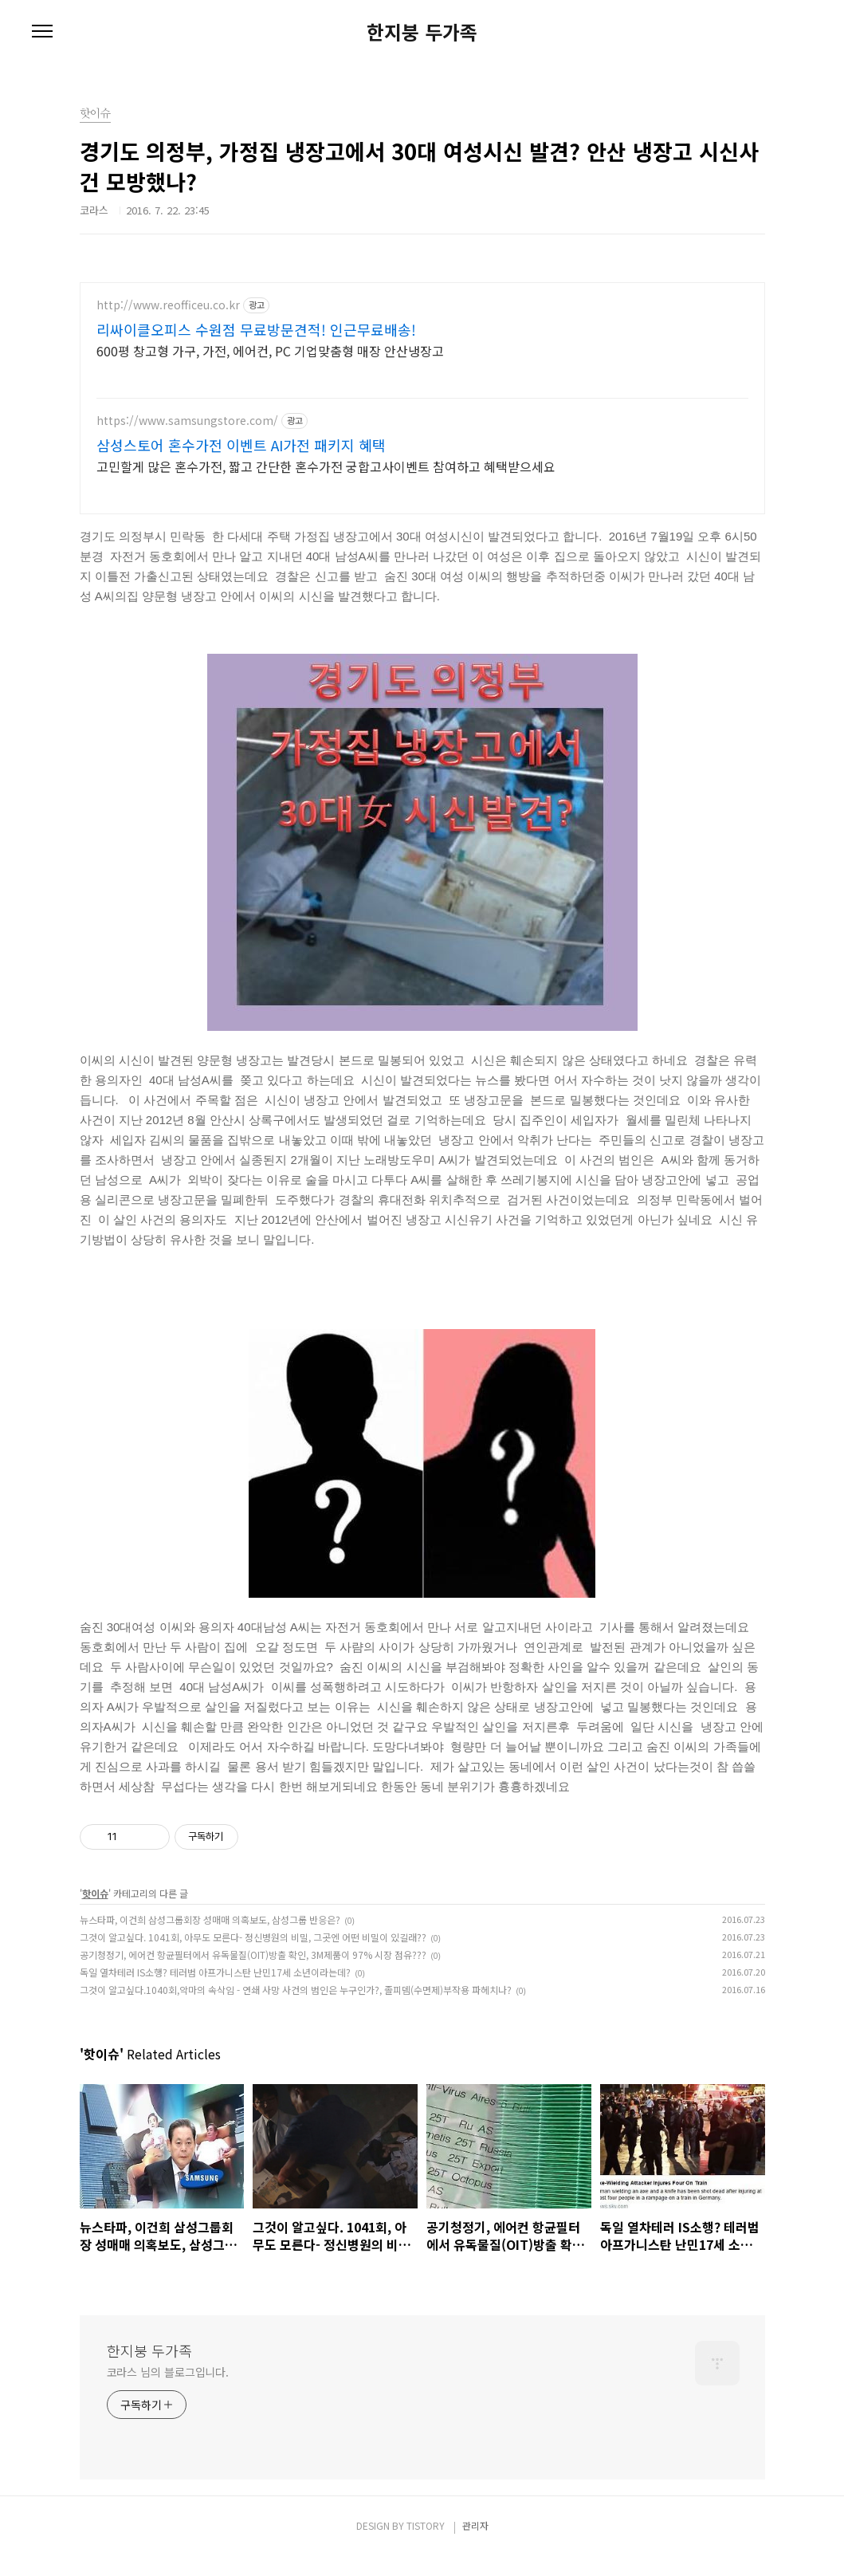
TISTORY (425, 2544)
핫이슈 (95, 1912)
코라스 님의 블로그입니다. (168, 2391)
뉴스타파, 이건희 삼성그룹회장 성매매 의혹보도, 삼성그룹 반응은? (210, 1938)
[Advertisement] (422, 393)
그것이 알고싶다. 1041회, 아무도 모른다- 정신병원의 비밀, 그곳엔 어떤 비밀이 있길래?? (253, 1956)
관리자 (475, 2544)
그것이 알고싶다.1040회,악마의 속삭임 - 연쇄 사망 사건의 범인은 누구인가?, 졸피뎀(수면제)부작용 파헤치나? (296, 2009)
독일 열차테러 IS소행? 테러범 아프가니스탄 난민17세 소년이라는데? (215, 1991)
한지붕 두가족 (422, 31)
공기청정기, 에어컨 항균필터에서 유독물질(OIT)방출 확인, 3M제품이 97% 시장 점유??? (253, 1973)
